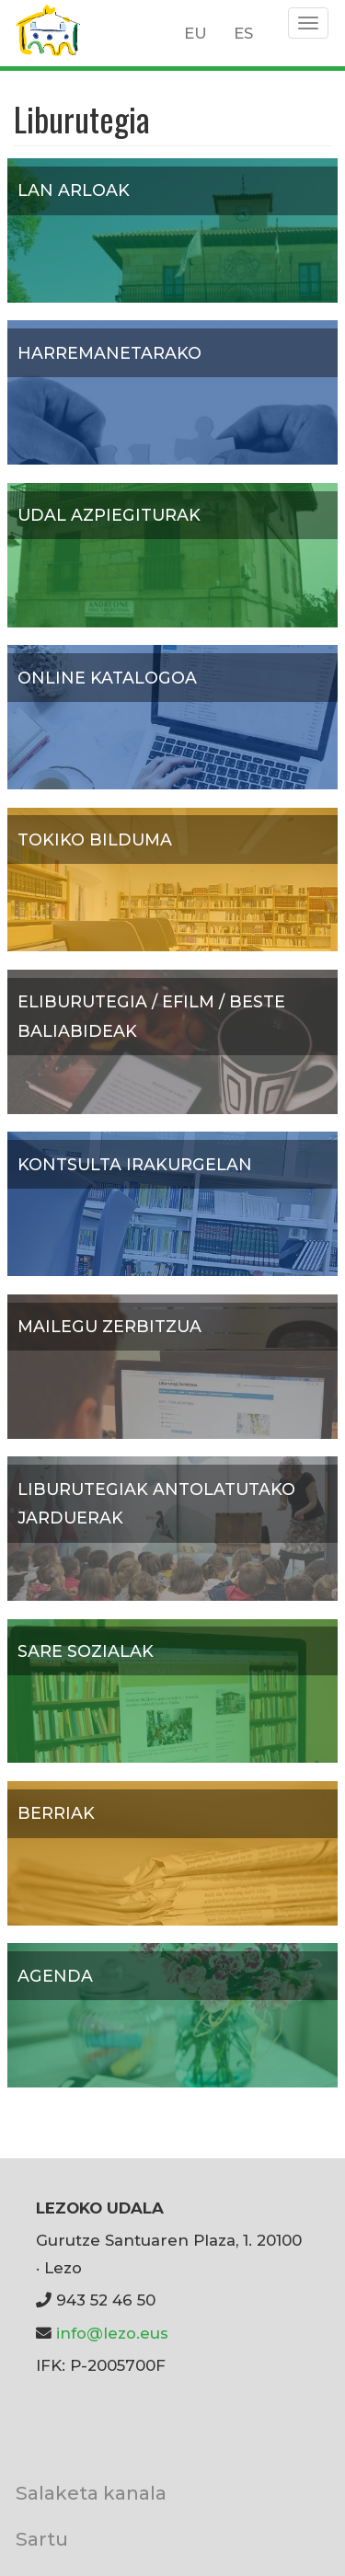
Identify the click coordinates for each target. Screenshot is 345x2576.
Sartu (42, 2538)
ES (243, 33)
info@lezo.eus (112, 2333)
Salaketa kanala (91, 2492)
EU (195, 33)
